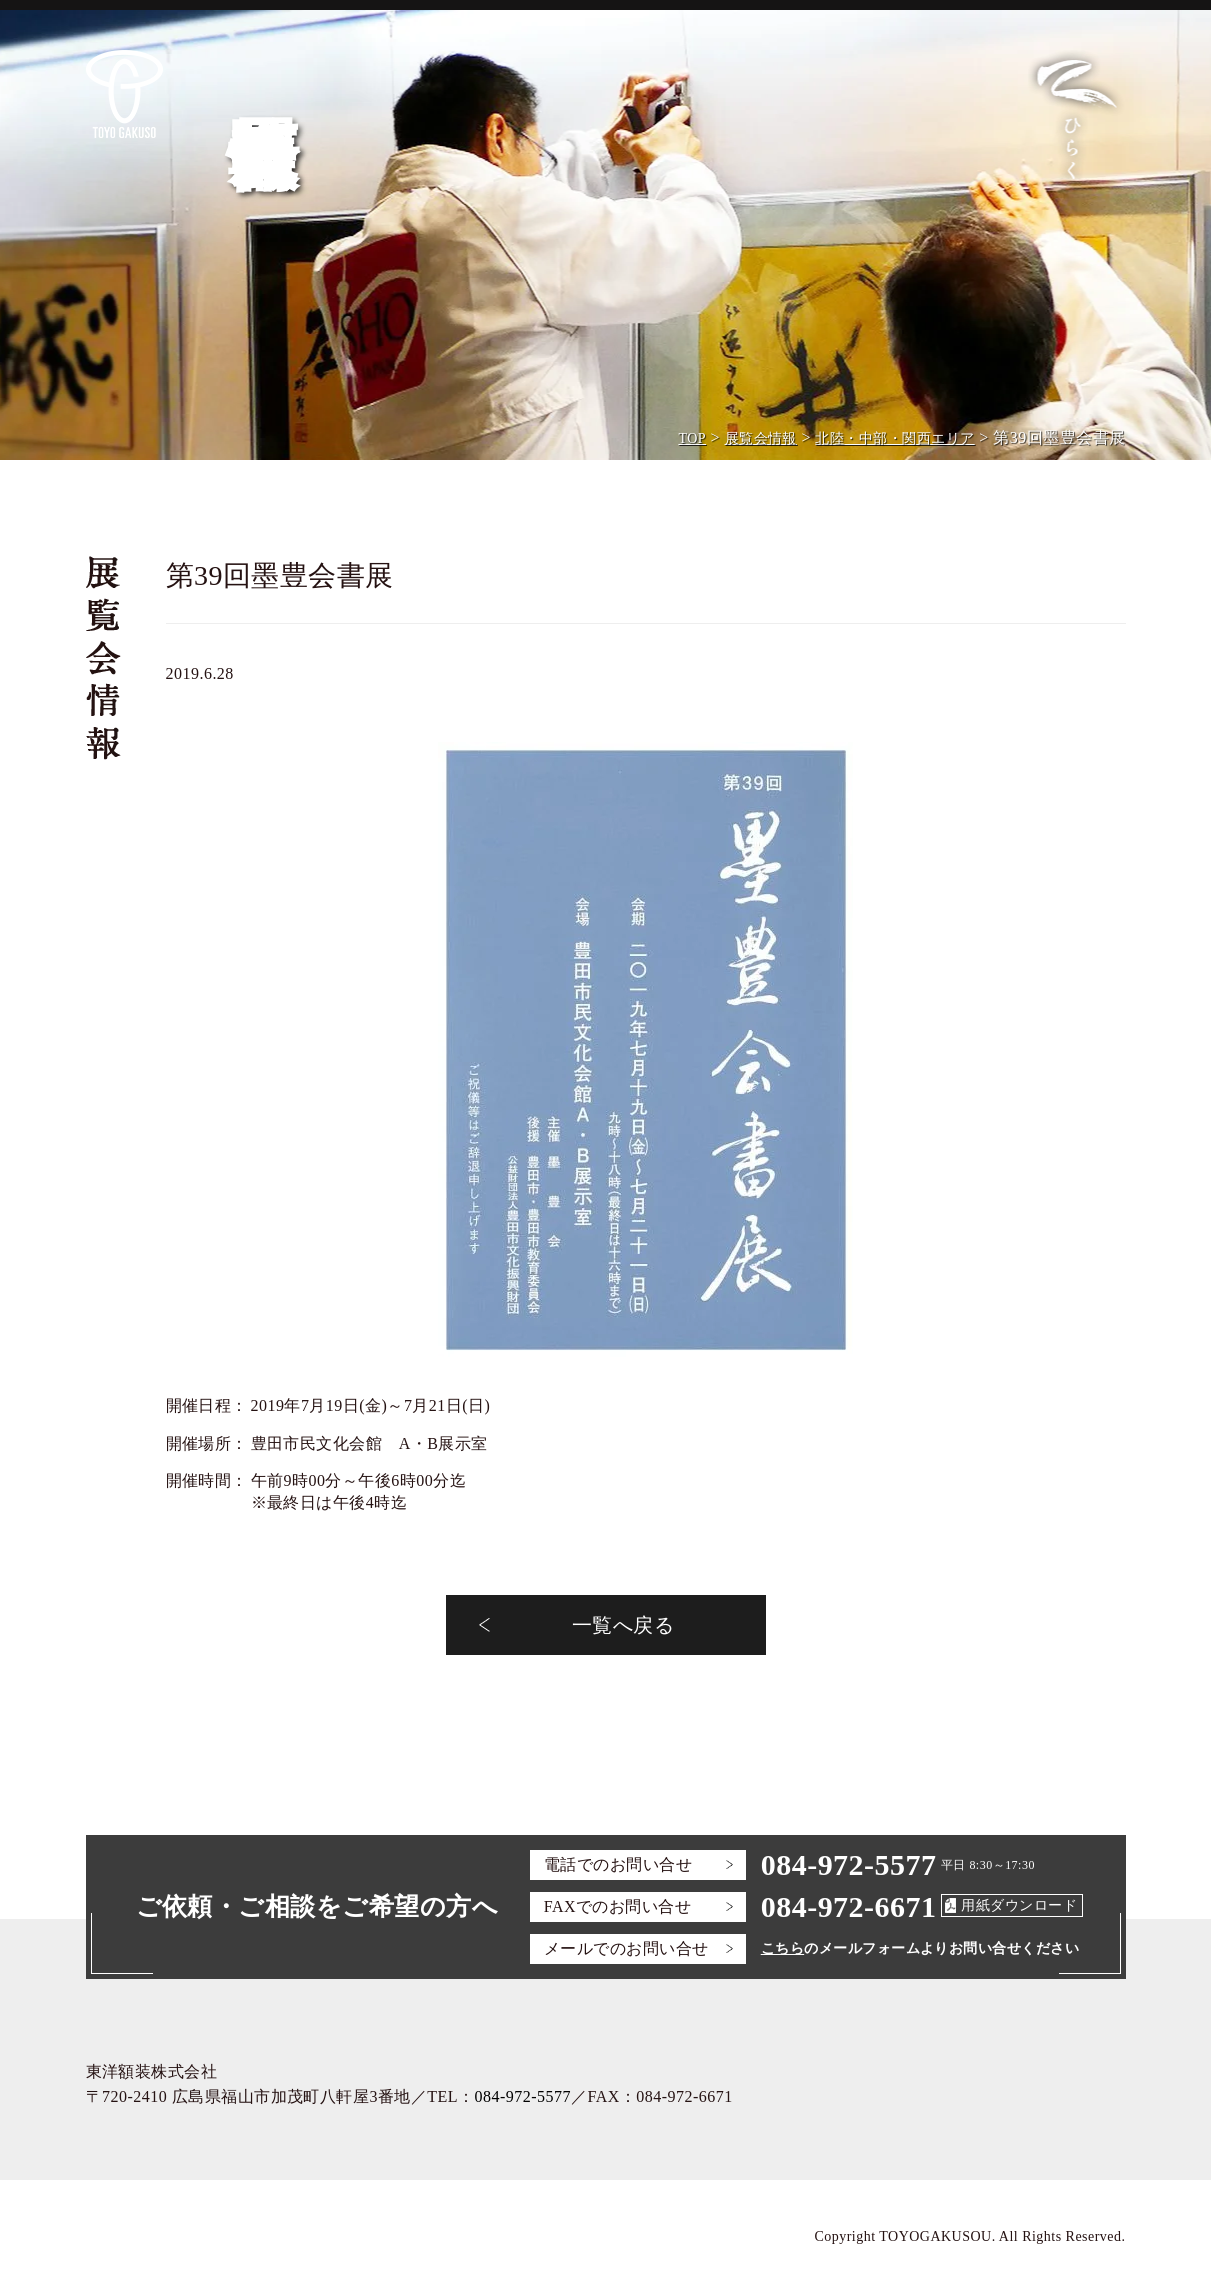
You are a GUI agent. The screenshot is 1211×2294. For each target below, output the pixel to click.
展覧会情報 (761, 438)
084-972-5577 (849, 1864)
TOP (692, 438)
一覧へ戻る (623, 1625)
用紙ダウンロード (1019, 1905)
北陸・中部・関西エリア (894, 438)
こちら (782, 1948)
